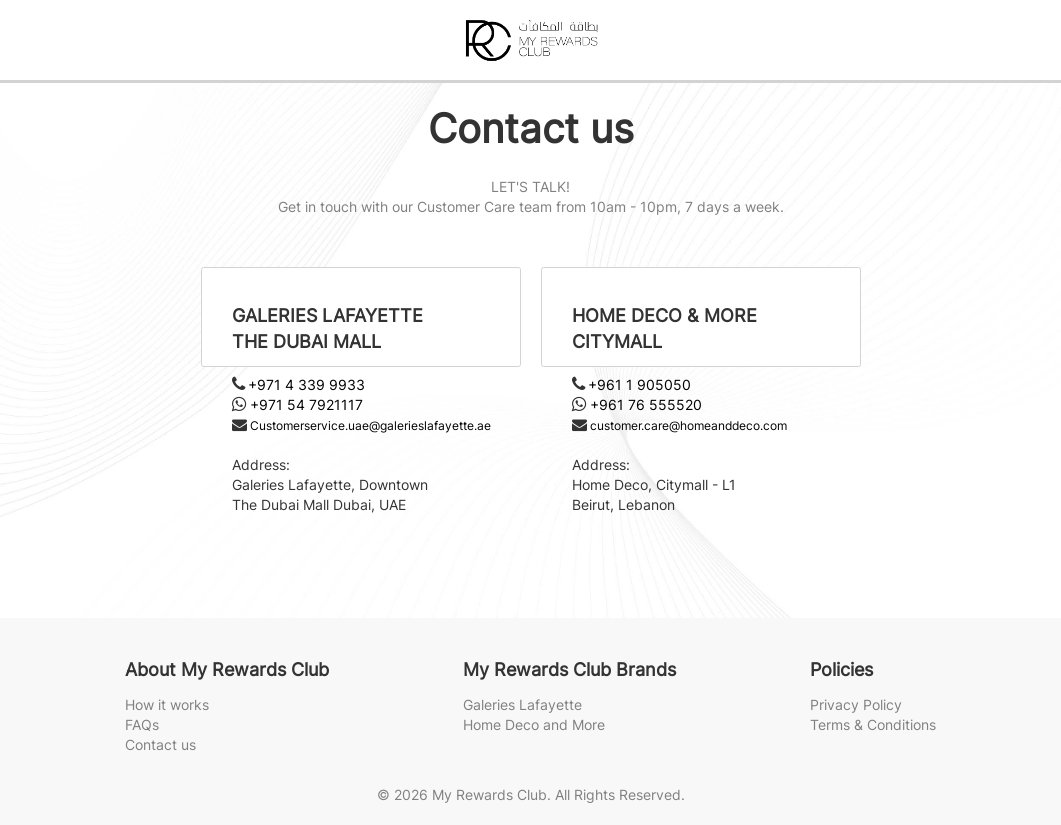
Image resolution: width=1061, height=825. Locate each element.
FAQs (142, 724)
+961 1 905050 (639, 384)
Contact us (160, 744)
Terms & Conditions (873, 724)
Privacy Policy (856, 704)
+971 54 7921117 (306, 404)
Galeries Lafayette (522, 704)
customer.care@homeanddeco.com (688, 425)
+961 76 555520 (646, 404)
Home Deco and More (534, 724)
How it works (167, 704)
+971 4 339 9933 (306, 384)
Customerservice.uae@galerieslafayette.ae (370, 425)
